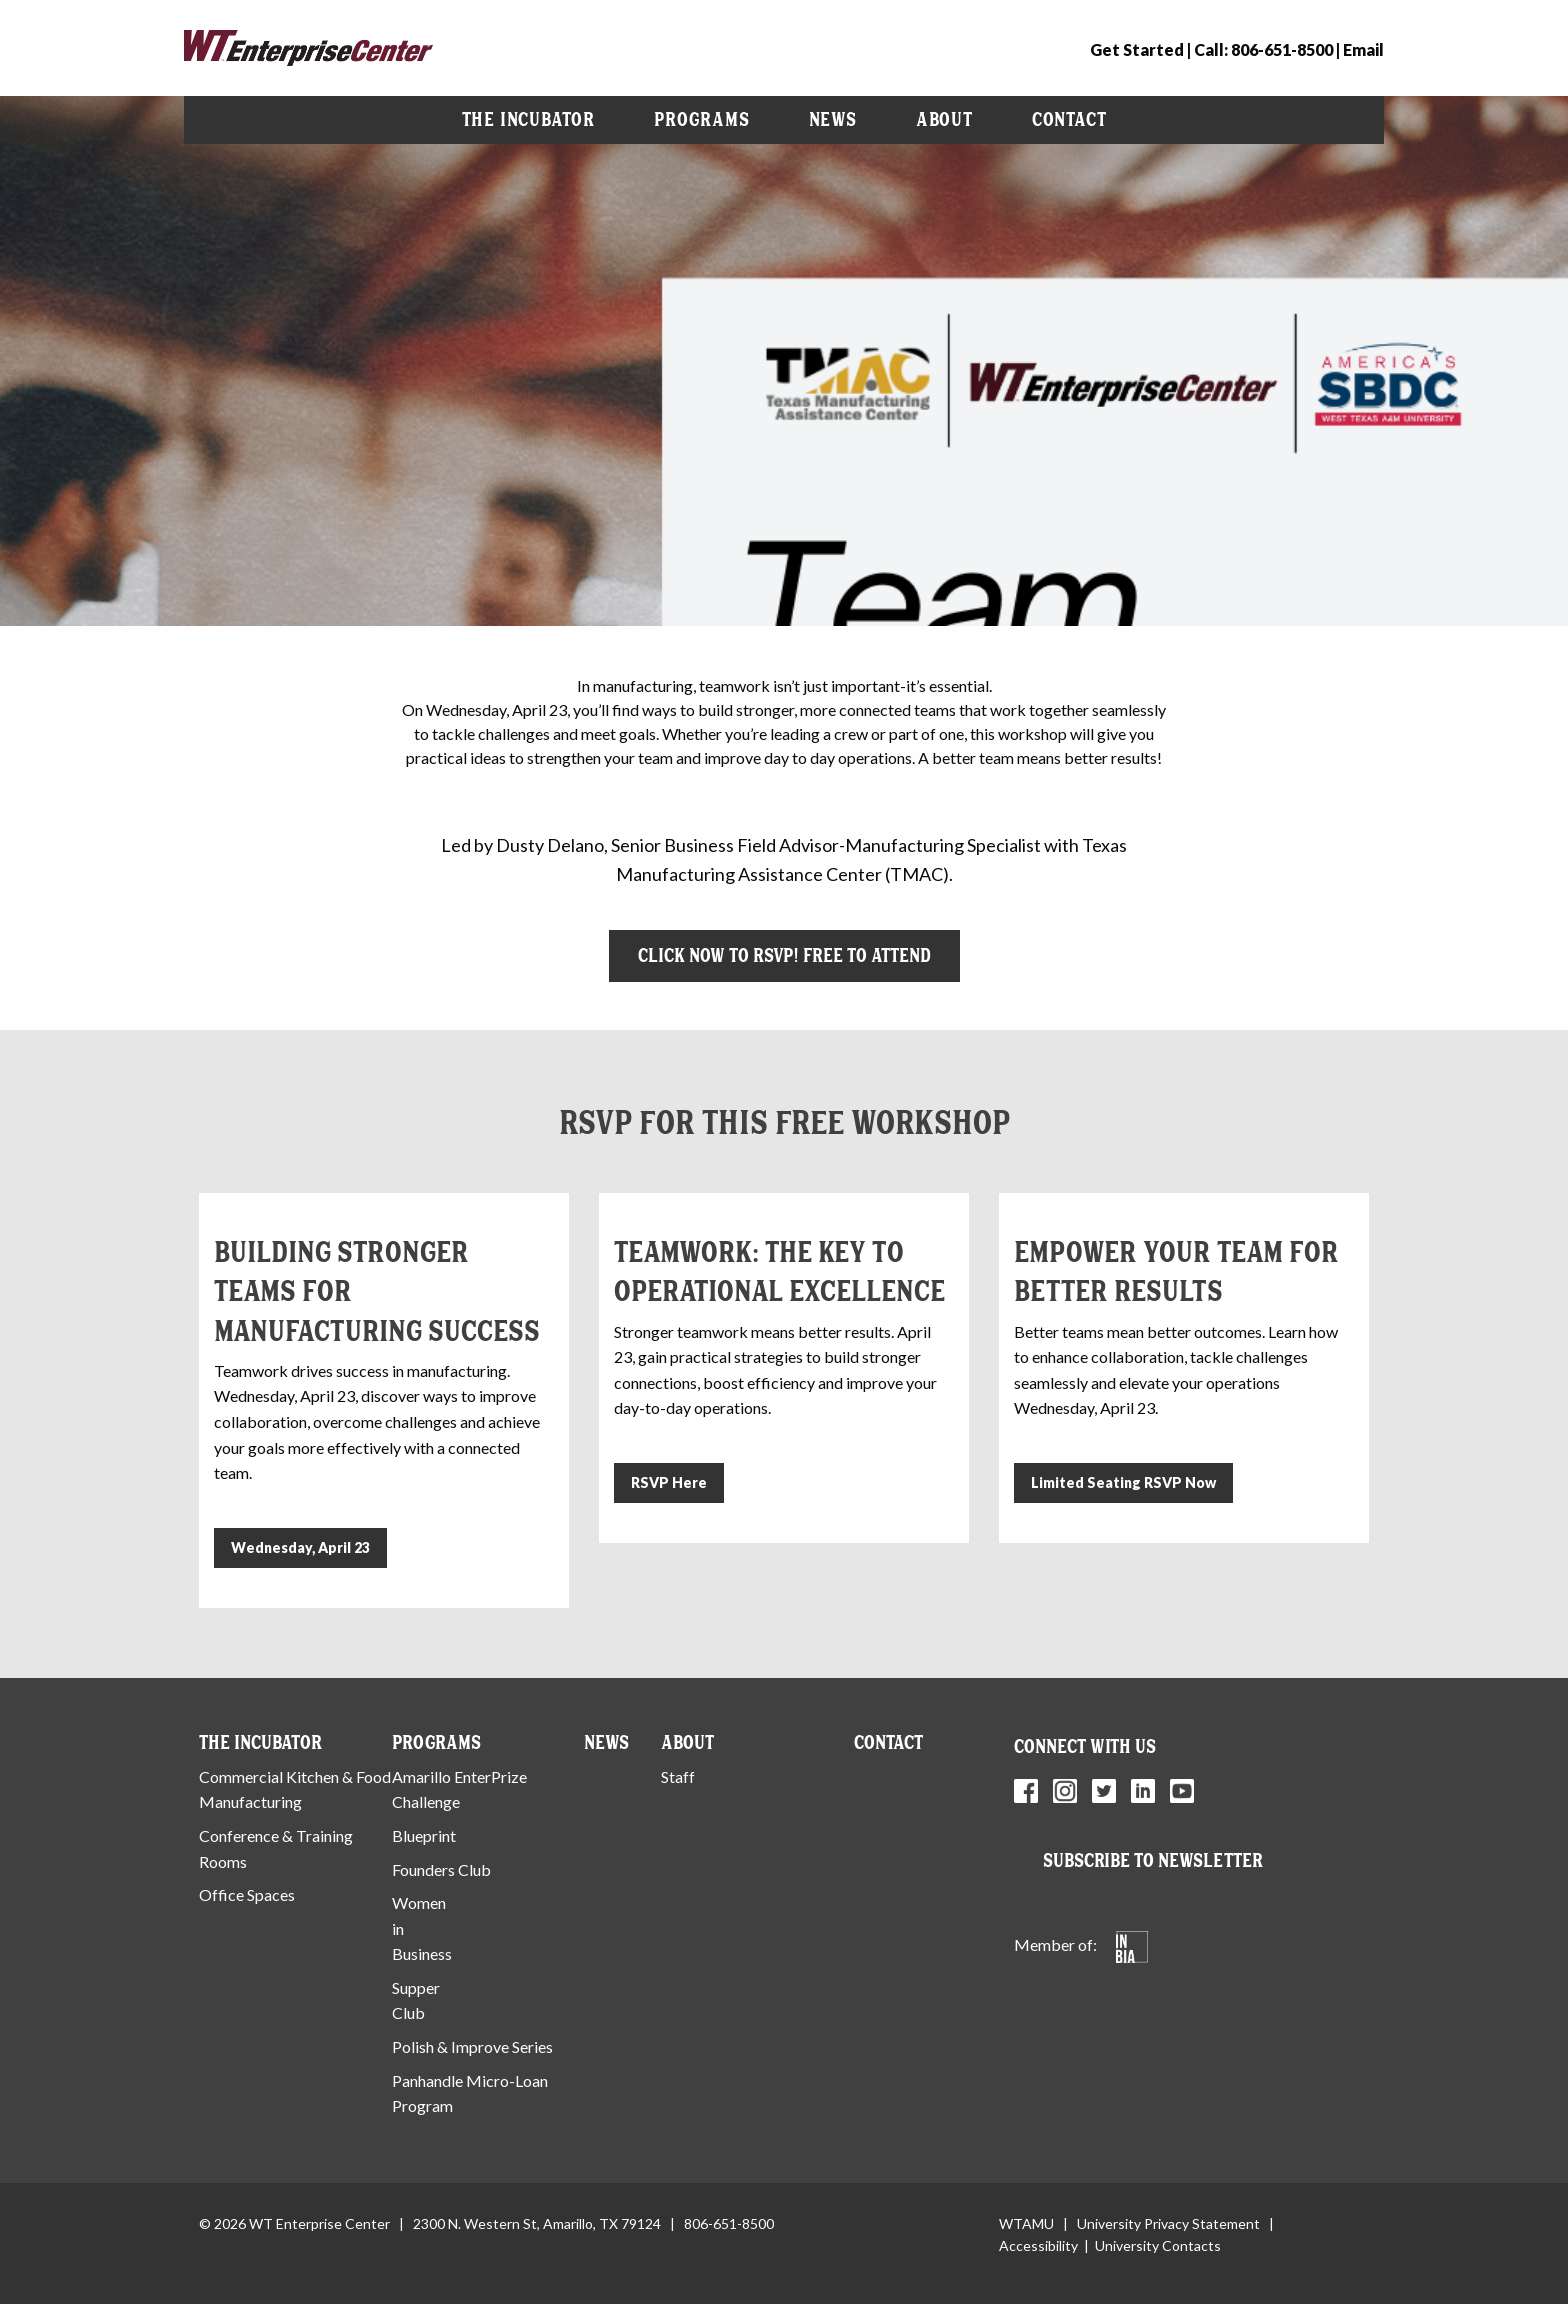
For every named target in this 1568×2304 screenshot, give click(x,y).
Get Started (1137, 49)
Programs (701, 119)
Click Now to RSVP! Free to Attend (784, 955)
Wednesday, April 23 (300, 1547)
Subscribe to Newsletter (1153, 1860)
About (944, 119)
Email (1363, 49)
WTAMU (1026, 2223)
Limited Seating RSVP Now (1123, 1482)
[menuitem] (528, 120)
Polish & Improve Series (472, 2046)
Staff (678, 1776)
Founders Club (441, 1869)
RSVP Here (669, 1482)
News (833, 119)
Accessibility (1038, 2245)
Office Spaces (247, 1894)
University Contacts (1158, 2245)
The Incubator (528, 119)
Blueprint (424, 1835)
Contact (1069, 119)
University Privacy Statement (1168, 2223)
